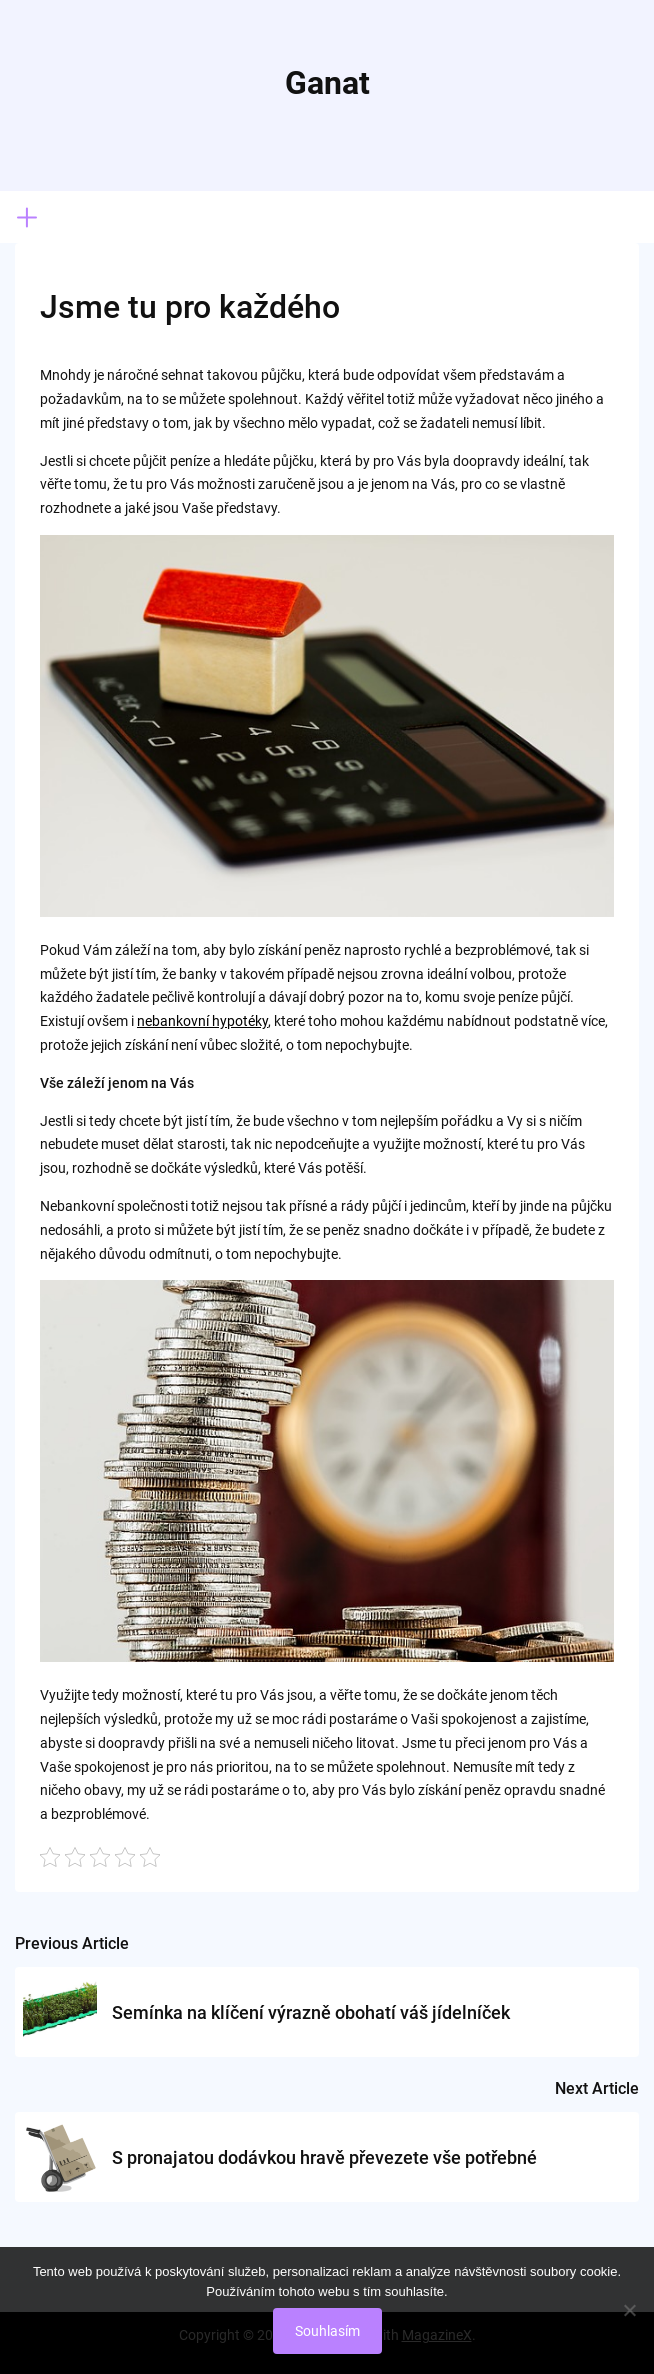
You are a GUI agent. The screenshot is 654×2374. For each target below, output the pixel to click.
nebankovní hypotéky (202, 1021)
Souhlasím (327, 2331)
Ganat (327, 83)
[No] (629, 2310)
